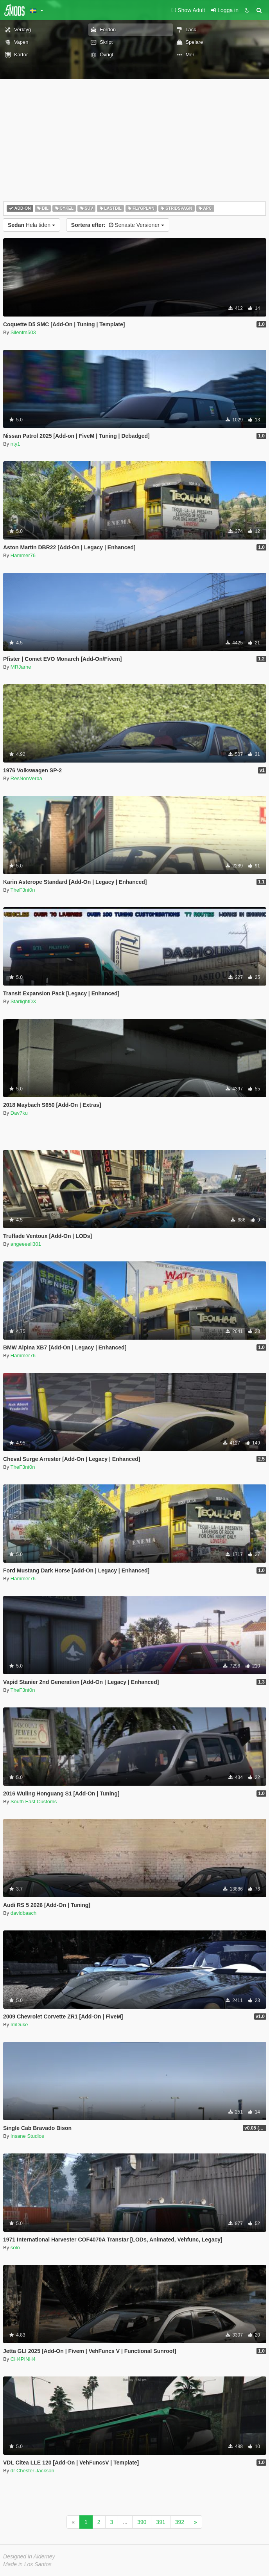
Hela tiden (31, 225)
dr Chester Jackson (32, 2470)
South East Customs (34, 1801)
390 (141, 2522)
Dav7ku (19, 1113)
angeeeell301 (26, 1244)
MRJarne (21, 667)
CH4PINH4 (23, 2359)
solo (15, 2247)
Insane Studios (27, 2136)
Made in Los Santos (27, 2564)
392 (179, 2522)
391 (160, 2522)
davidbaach (24, 1913)
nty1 (15, 444)
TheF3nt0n (23, 890)
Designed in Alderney (29, 2556)
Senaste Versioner (117, 225)
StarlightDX (23, 1001)
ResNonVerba (26, 778)
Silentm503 (23, 332)
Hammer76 (23, 555)
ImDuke (19, 2024)
